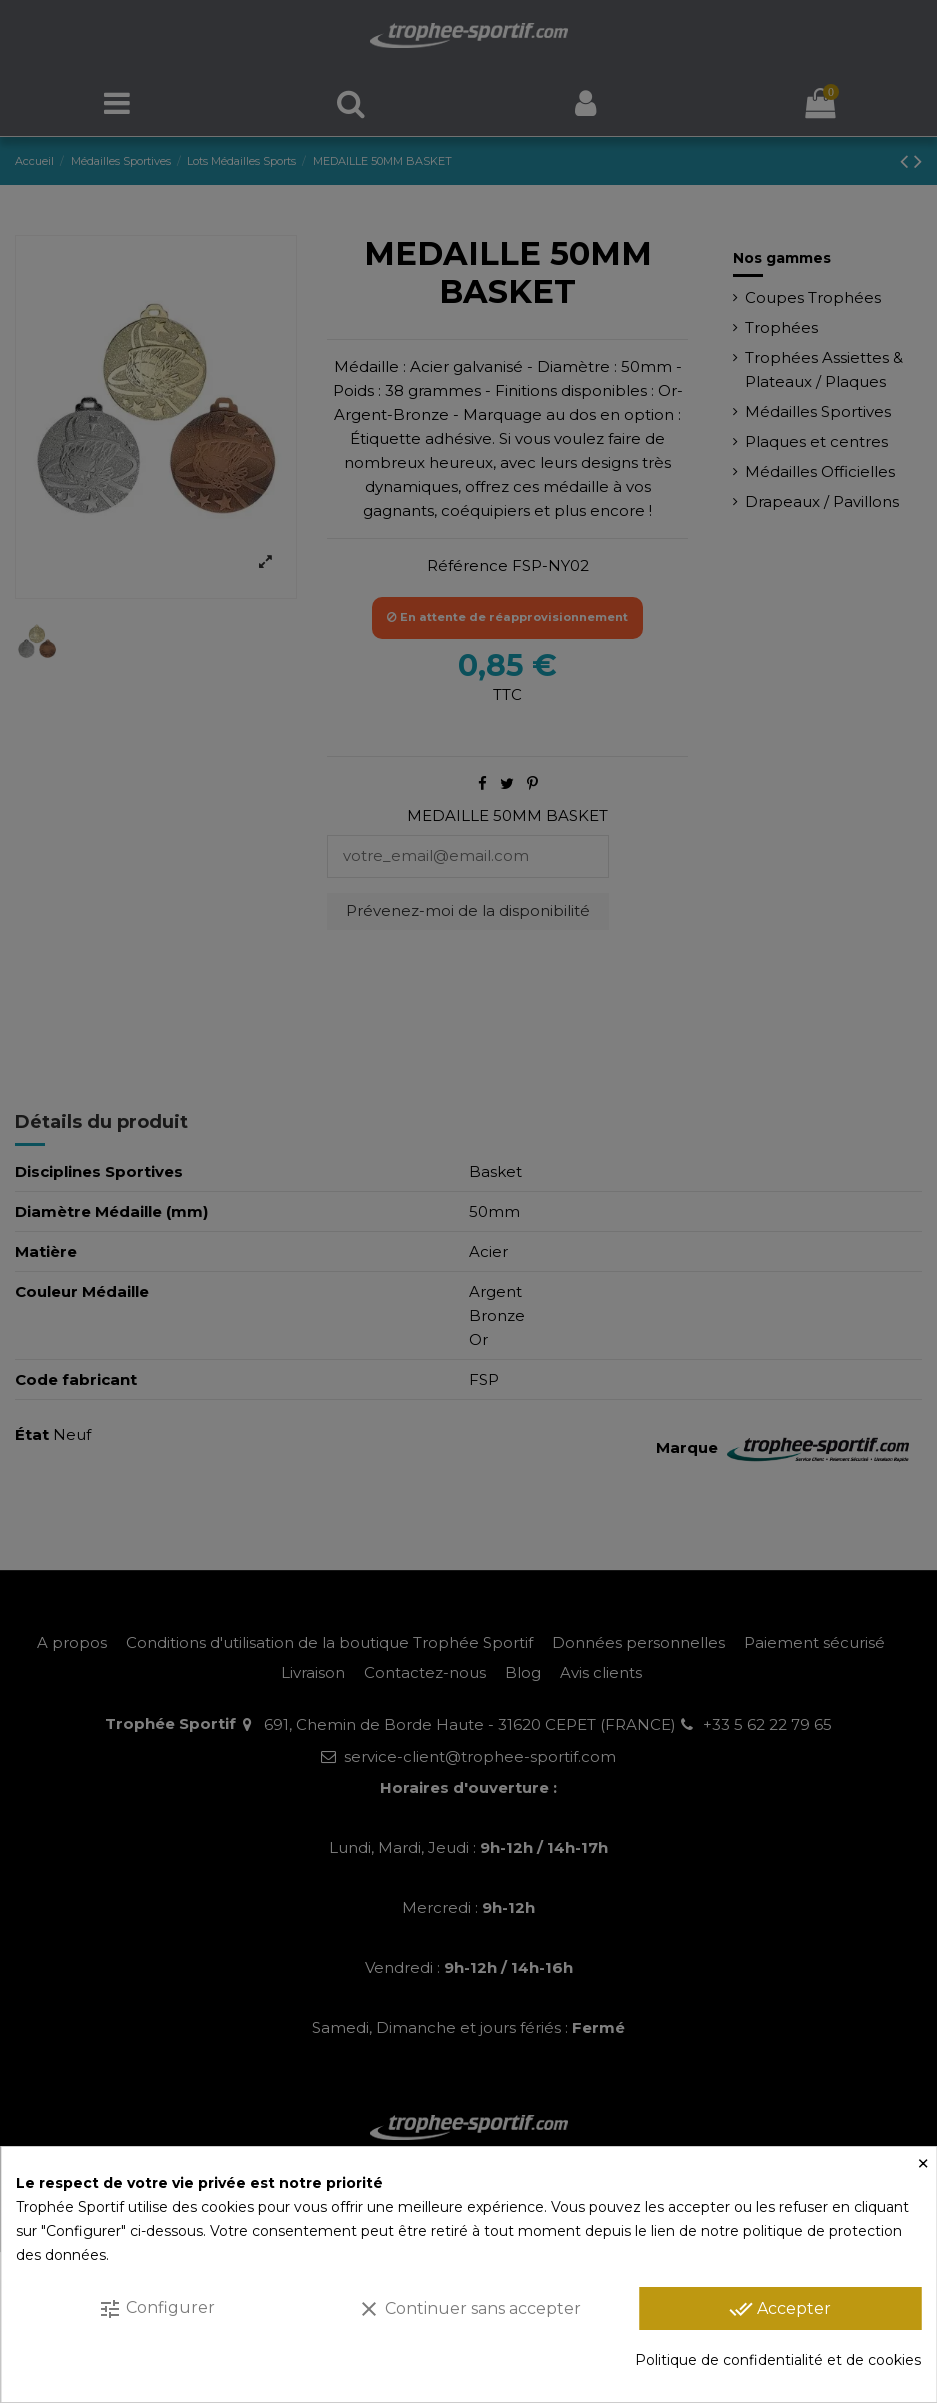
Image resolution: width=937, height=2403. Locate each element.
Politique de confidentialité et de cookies (778, 2360)
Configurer (156, 2309)
